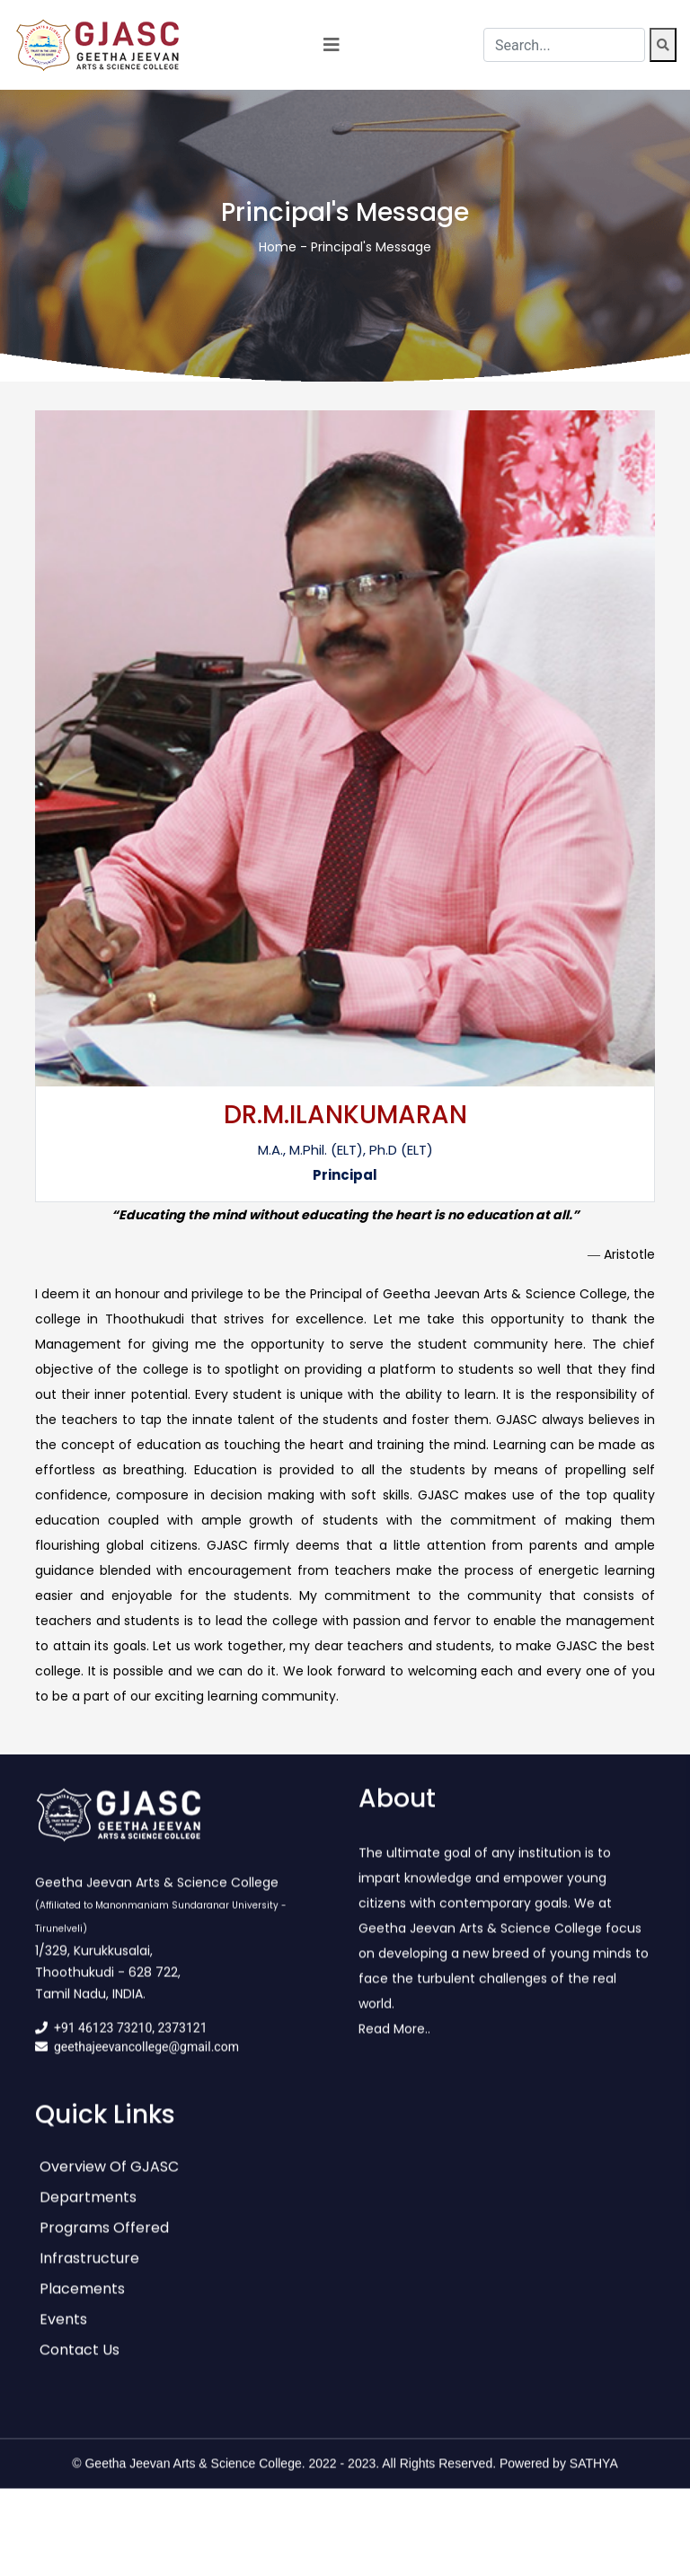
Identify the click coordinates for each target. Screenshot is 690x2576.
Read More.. (394, 2042)
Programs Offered (104, 2240)
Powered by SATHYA (559, 2476)
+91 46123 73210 (103, 2041)
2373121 (183, 2041)
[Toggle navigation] (331, 44)
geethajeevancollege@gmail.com (146, 2060)
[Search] (663, 45)
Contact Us (79, 2362)
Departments (88, 2210)
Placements (82, 2301)
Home (277, 247)
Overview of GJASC (109, 2179)
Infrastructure (89, 2271)
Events (63, 2332)
